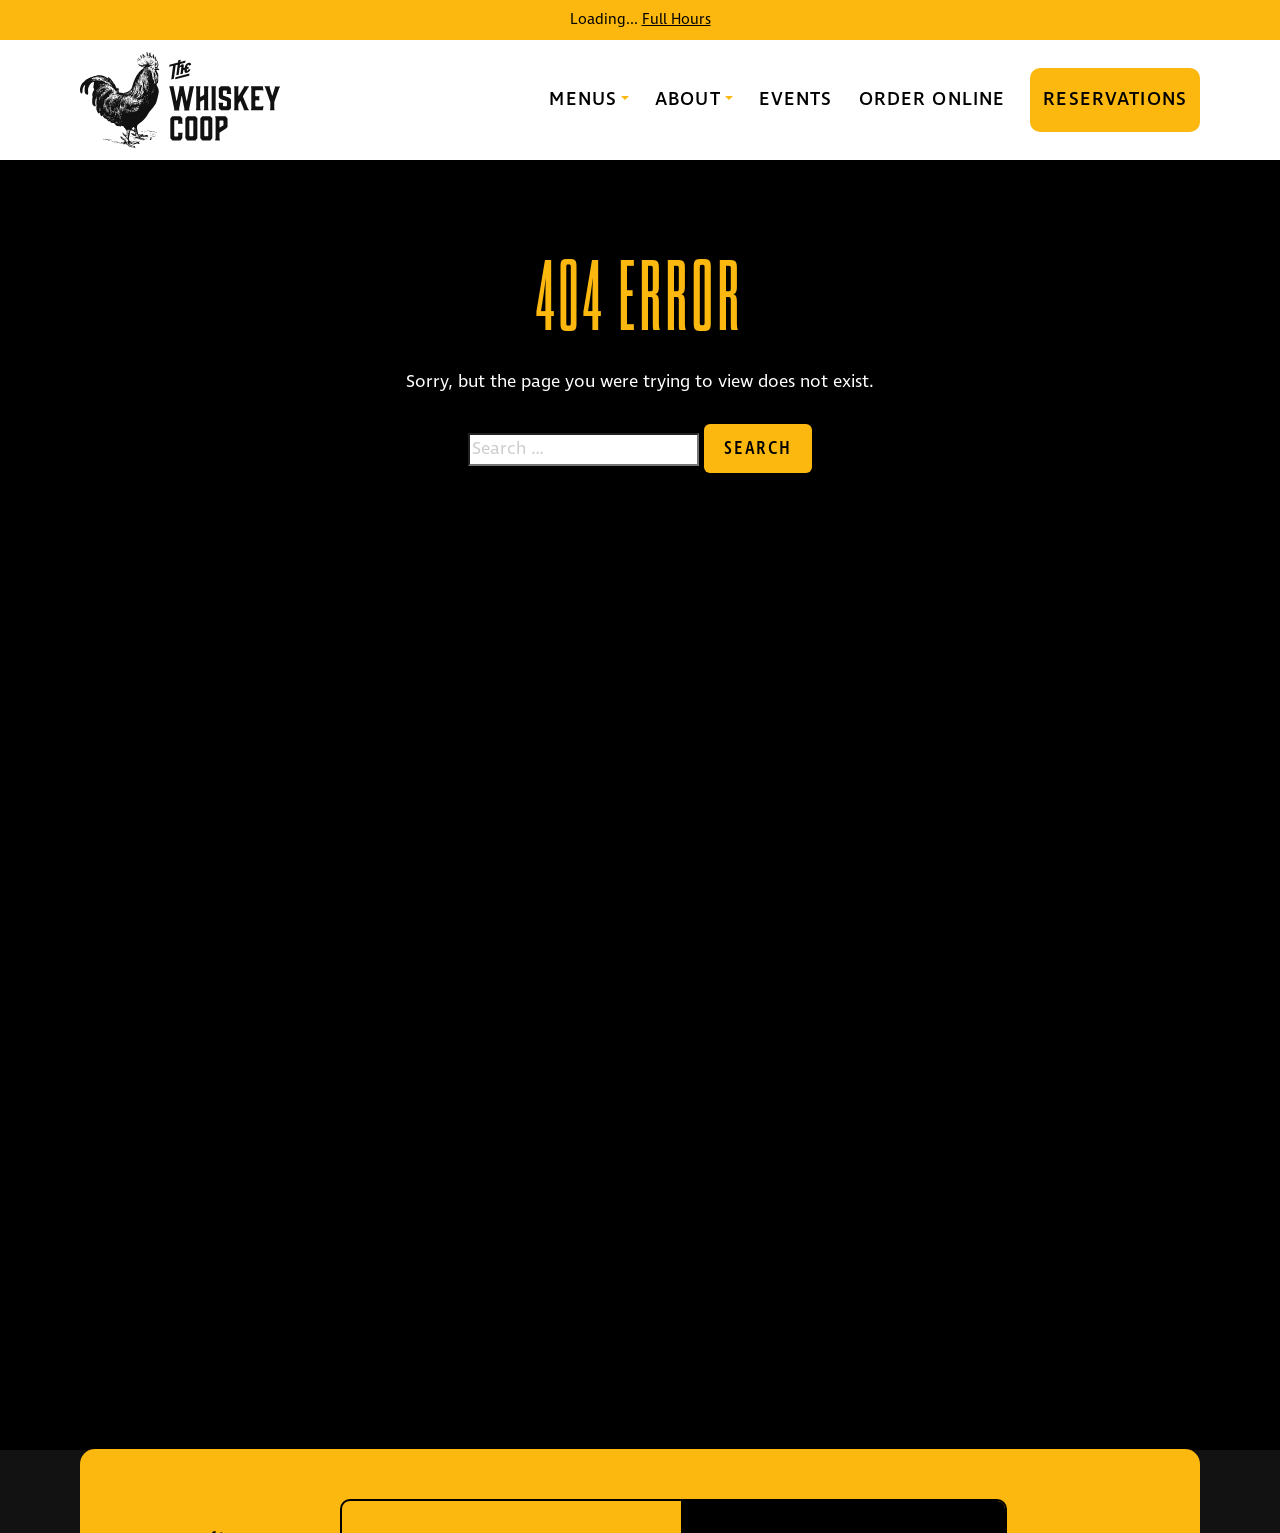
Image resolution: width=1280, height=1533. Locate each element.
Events (796, 99)
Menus (583, 99)
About (688, 99)
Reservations (1115, 99)
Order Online (932, 99)
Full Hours (676, 20)
